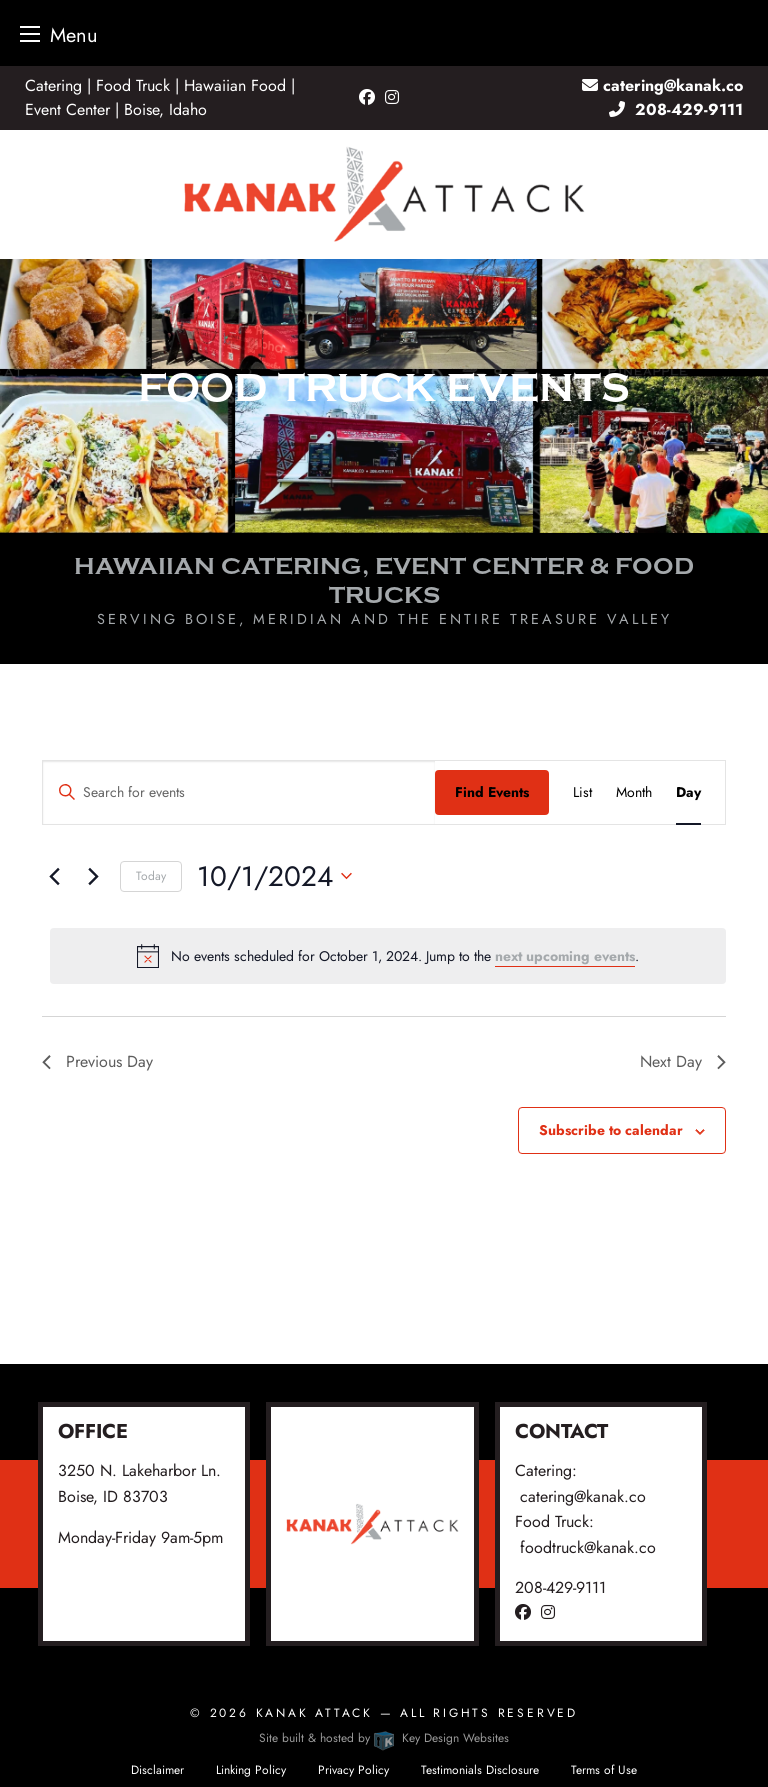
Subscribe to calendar (611, 1130)
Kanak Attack (314, 1713)
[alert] (388, 956)
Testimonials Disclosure (480, 1770)
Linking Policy (251, 1770)
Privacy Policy (353, 1770)
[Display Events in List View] (582, 792)
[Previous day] (54, 876)
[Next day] (93, 876)
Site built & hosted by (383, 1738)
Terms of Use (604, 1770)
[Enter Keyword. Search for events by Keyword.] (239, 792)
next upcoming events (565, 956)
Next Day (683, 1061)
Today (151, 876)
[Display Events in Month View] (634, 792)
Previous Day (97, 1061)
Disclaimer (157, 1770)
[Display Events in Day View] (688, 792)
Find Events (492, 792)
